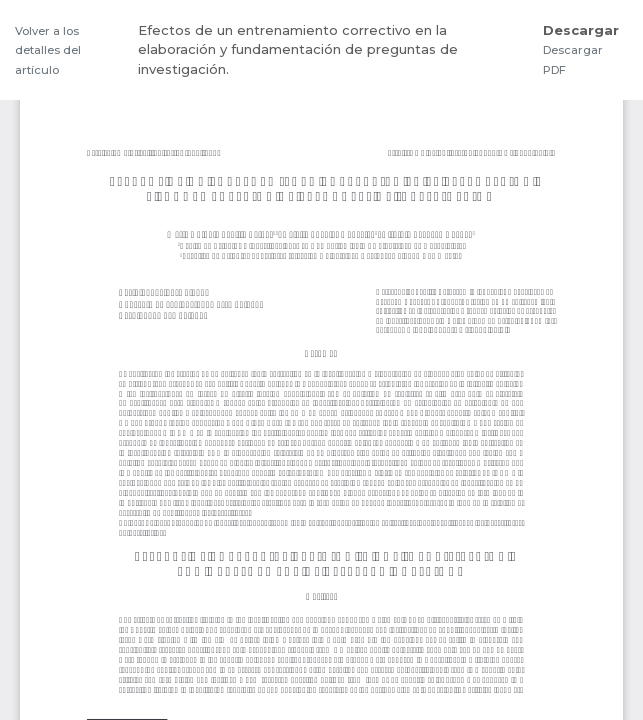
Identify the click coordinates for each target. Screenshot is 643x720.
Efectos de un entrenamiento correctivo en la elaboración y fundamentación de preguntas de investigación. (298, 49)
